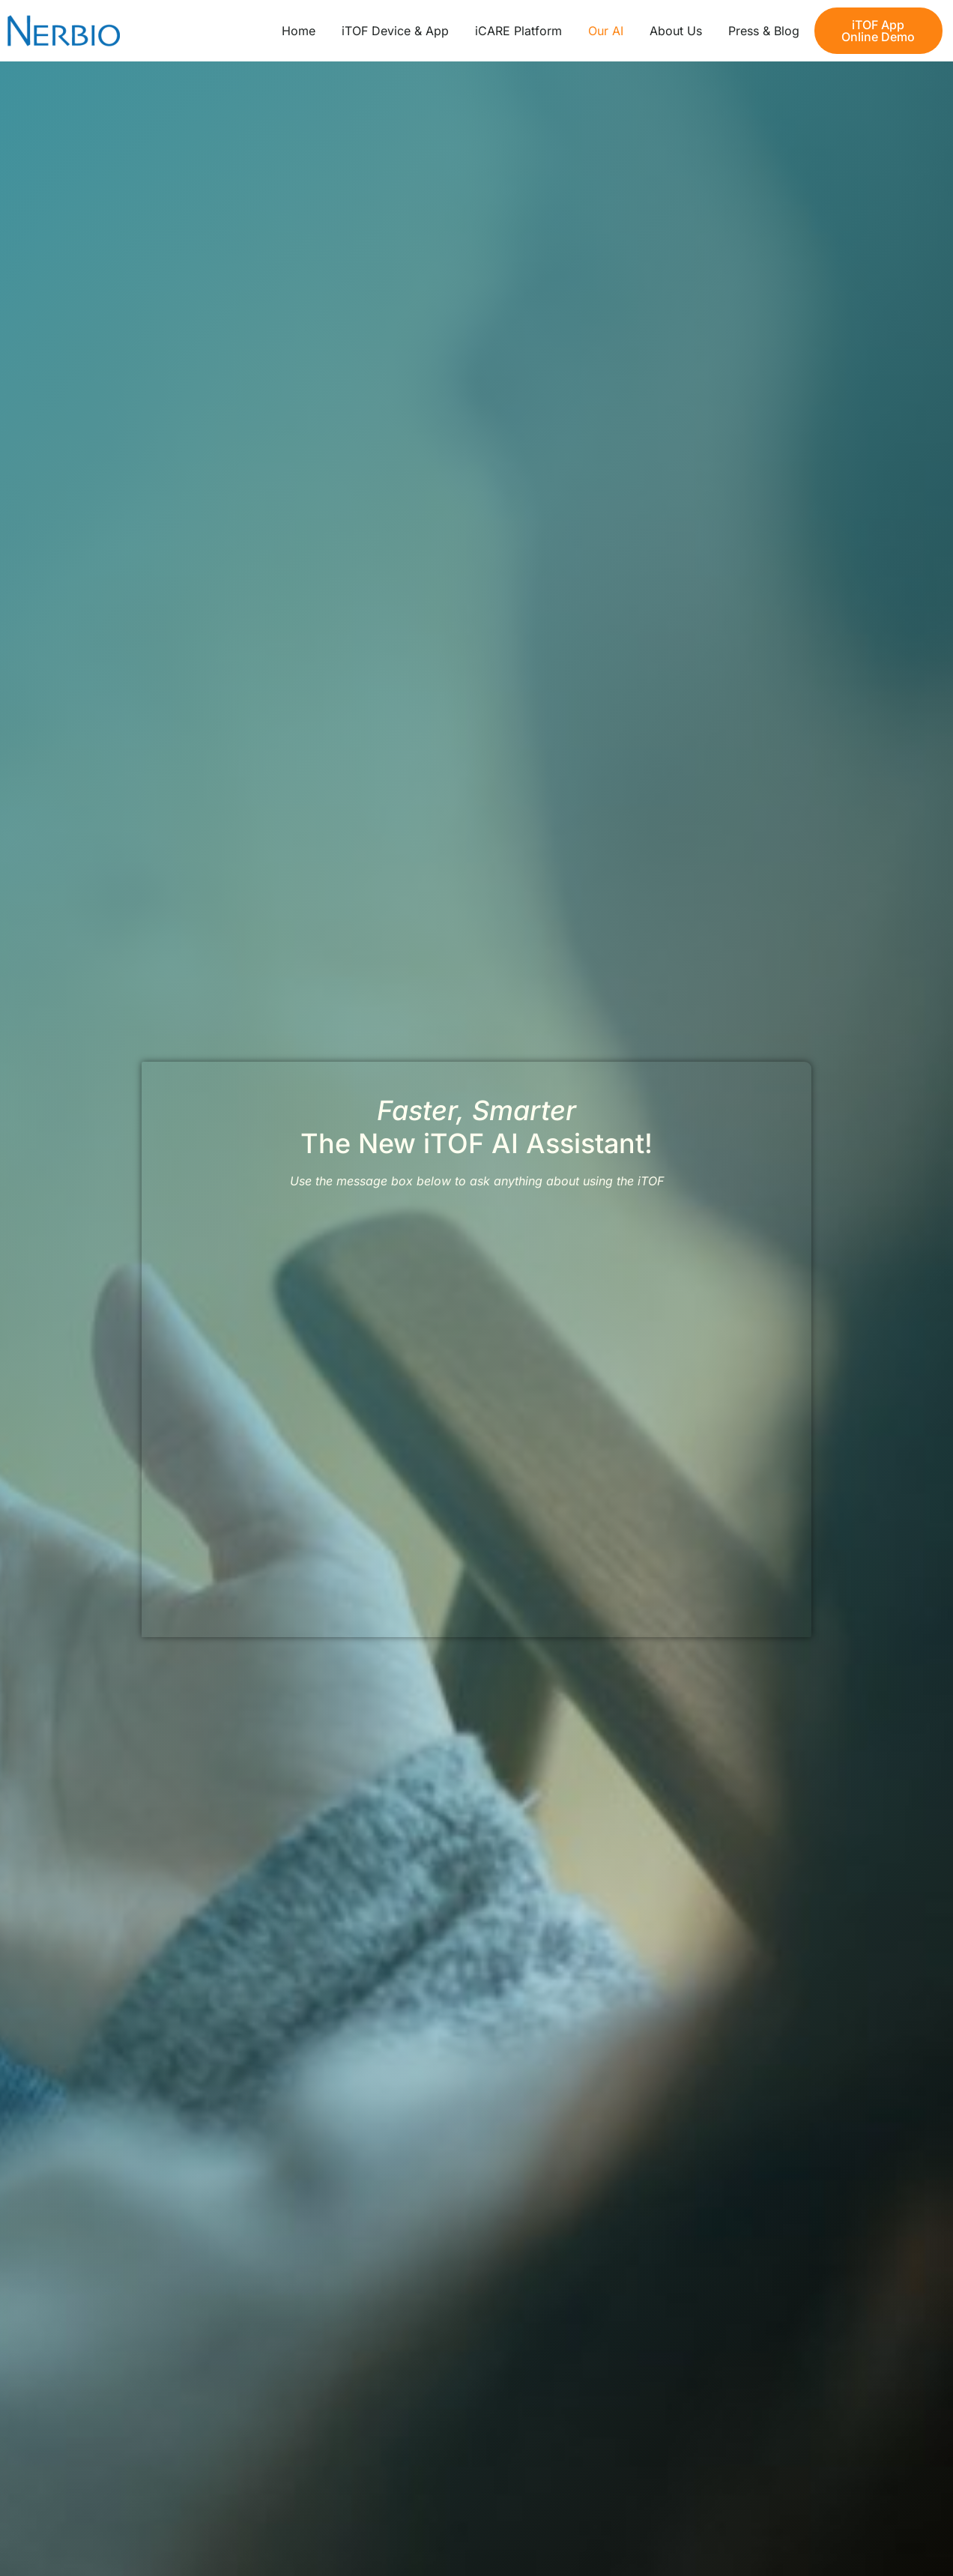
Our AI (605, 30)
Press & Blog (763, 30)
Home (298, 30)
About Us (676, 30)
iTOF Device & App (395, 30)
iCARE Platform (518, 30)
